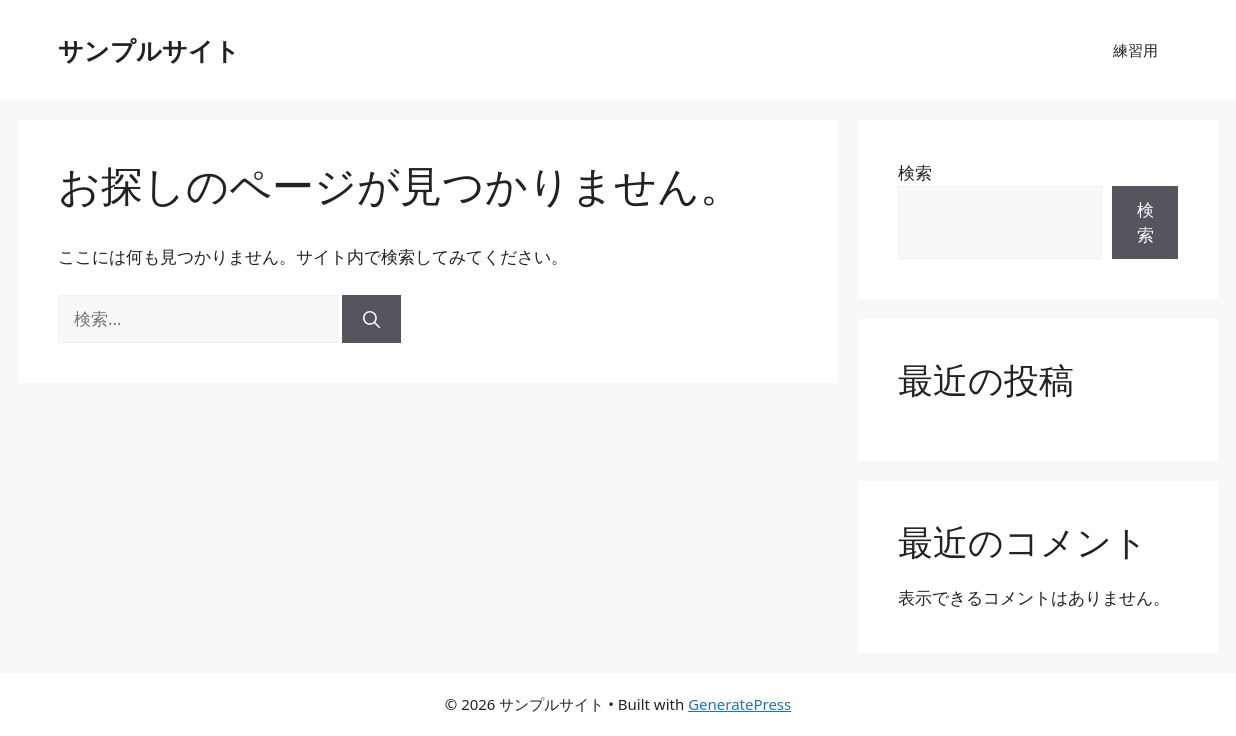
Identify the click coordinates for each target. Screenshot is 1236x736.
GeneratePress (739, 704)
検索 (915, 172)
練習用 (1135, 50)
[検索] (371, 319)
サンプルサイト (149, 50)
